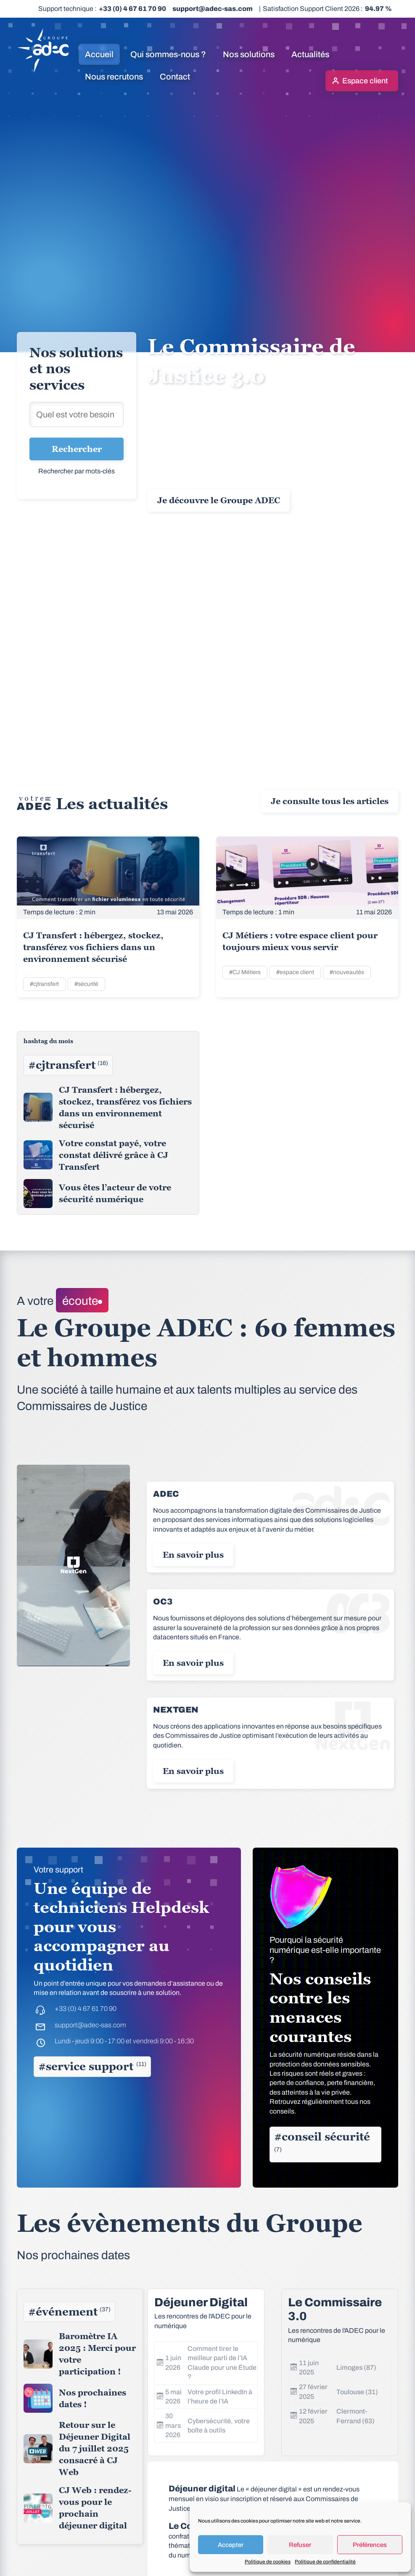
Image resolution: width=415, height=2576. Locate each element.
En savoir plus (193, 1554)
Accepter (230, 2544)
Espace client (365, 81)
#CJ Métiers (245, 972)
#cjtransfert (44, 984)
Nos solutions (249, 54)
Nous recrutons (114, 76)
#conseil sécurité (322, 2141)
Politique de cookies (268, 2562)
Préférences (370, 2544)
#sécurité (86, 984)
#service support (92, 2066)
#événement (69, 2311)
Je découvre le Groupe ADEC (218, 500)
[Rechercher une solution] (76, 414)
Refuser (300, 2544)
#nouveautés (347, 972)
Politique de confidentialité (325, 2562)
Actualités (310, 54)
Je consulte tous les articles (330, 801)
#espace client (295, 972)
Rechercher (77, 449)
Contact (175, 76)
